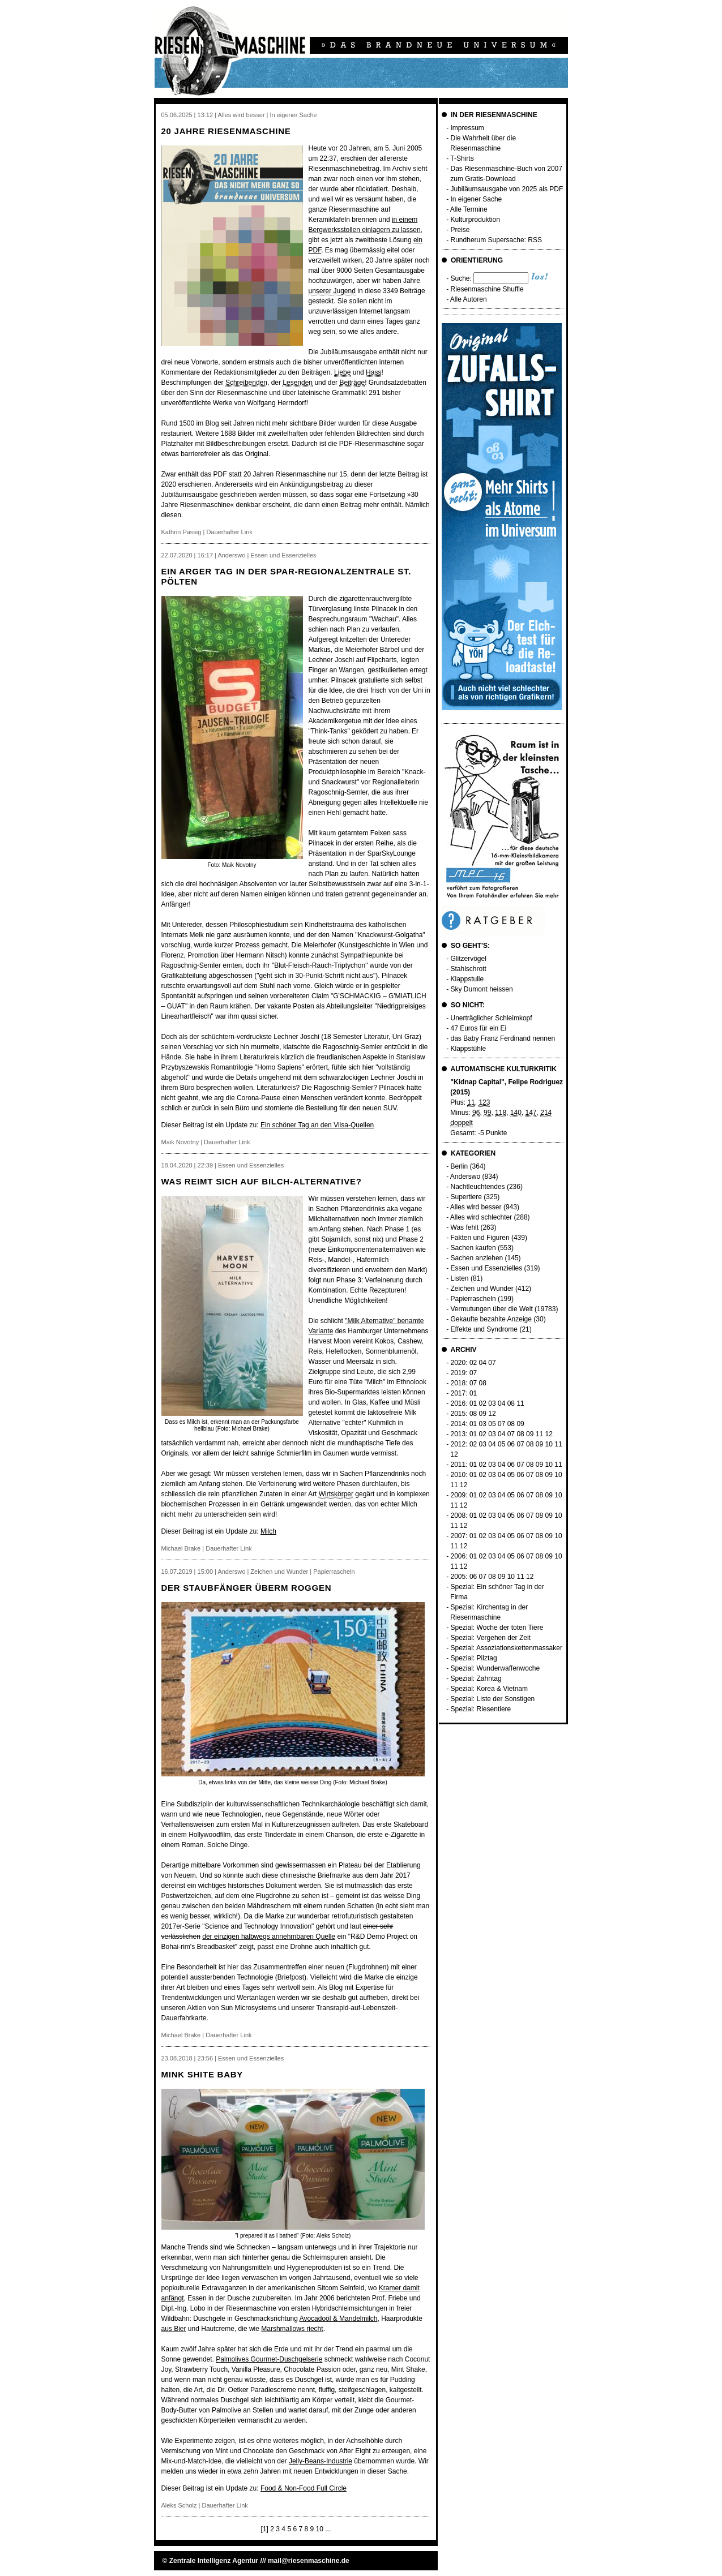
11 (520, 1403)
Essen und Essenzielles (487, 1268)
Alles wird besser (476, 1207)
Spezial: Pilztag (474, 1658)
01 (473, 1393)
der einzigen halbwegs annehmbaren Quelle (268, 1936)
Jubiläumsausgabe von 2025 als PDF (507, 189)
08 (482, 1383)
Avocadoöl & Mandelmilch (339, 2318)
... (328, 2529)
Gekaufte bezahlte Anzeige (491, 1319)
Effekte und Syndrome (484, 1329)
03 (491, 1403)
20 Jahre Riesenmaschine (226, 131)
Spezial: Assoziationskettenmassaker (506, 1648)
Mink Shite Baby (202, 2074)
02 (473, 1363)
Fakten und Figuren (480, 1238)
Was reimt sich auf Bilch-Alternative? (261, 1181)
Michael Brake (181, 1548)
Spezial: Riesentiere (481, 1709)
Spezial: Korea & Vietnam (489, 1689)
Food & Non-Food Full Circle (303, 2488)
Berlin (459, 1166)
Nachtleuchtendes (478, 1187)
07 (491, 1363)
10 (319, 2529)
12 (491, 1414)
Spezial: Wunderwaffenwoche (495, 1668)
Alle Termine (469, 209)
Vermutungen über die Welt (492, 1309)
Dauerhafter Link (229, 532)
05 (491, 1424)
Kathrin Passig (181, 532)
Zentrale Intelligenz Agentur (214, 2561)
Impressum (467, 128)
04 (482, 1363)
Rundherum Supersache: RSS (496, 240)
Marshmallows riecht (292, 2329)
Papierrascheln (473, 1299)
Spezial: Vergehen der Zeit (491, 1638)
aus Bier (173, 2329)
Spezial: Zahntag (476, 1678)
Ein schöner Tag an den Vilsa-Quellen (317, 1125)
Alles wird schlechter (481, 1217)
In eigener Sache (476, 199)
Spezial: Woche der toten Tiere (497, 1628)
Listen (460, 1278)
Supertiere (466, 1197)
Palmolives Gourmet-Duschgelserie (269, 2359)
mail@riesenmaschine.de (308, 2561)
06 (511, 1444)
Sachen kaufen (473, 1248)
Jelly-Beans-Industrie (320, 2461)
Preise (460, 230)
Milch (268, 1531)
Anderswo (465, 1176)
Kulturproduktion (475, 220)
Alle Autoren (468, 299)
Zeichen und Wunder (482, 1289)
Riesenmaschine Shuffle (487, 289)
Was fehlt (465, 1227)
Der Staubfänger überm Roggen (246, 1587)
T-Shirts (461, 158)
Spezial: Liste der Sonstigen (493, 1699)
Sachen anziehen (477, 1258)
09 (482, 1414)
